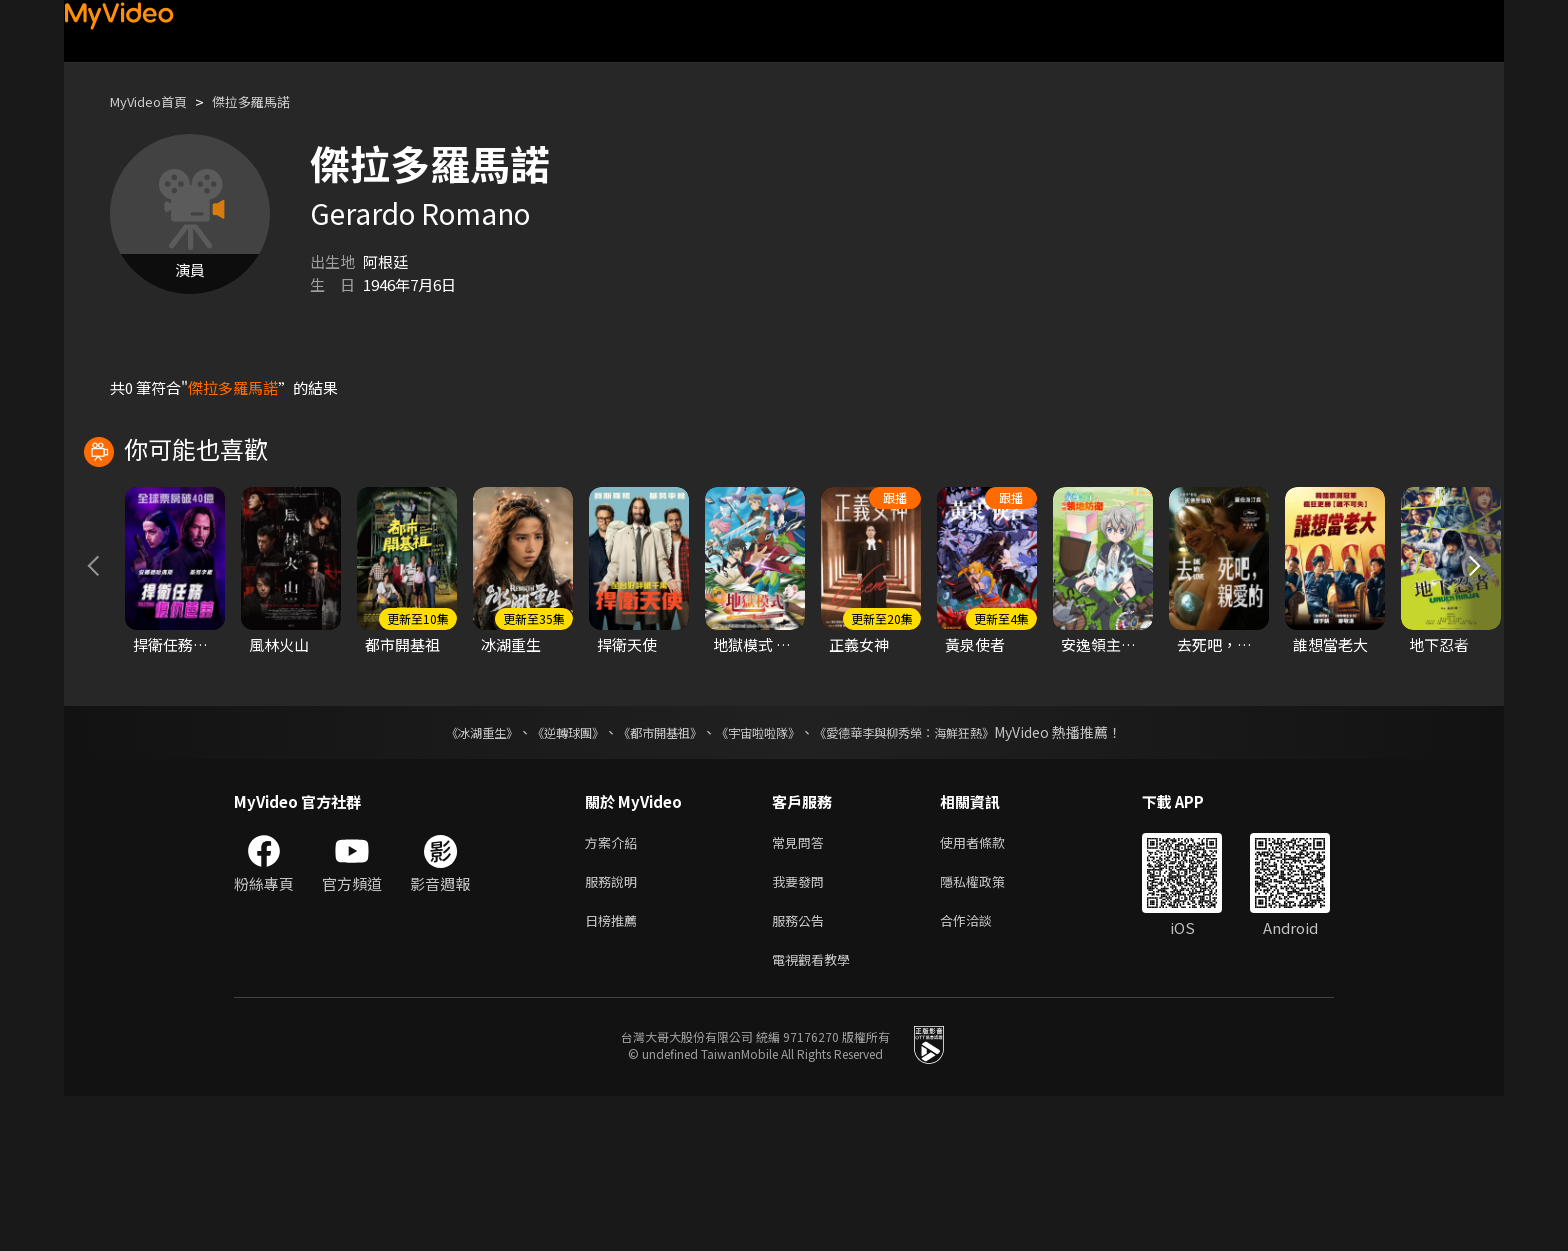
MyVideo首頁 (155, 101)
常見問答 (802, 986)
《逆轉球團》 (545, 875)
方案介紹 (615, 986)
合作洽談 (982, 1070)
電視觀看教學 (817, 1112)
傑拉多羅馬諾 (271, 101)
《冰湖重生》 (447, 875)
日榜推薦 (615, 1070)
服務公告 (802, 1070)
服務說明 (615, 1028)
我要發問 (802, 1028)
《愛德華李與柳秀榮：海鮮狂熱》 (930, 875)
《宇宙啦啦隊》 (762, 875)
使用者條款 (989, 986)
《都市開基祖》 (650, 875)
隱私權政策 (989, 1028)
